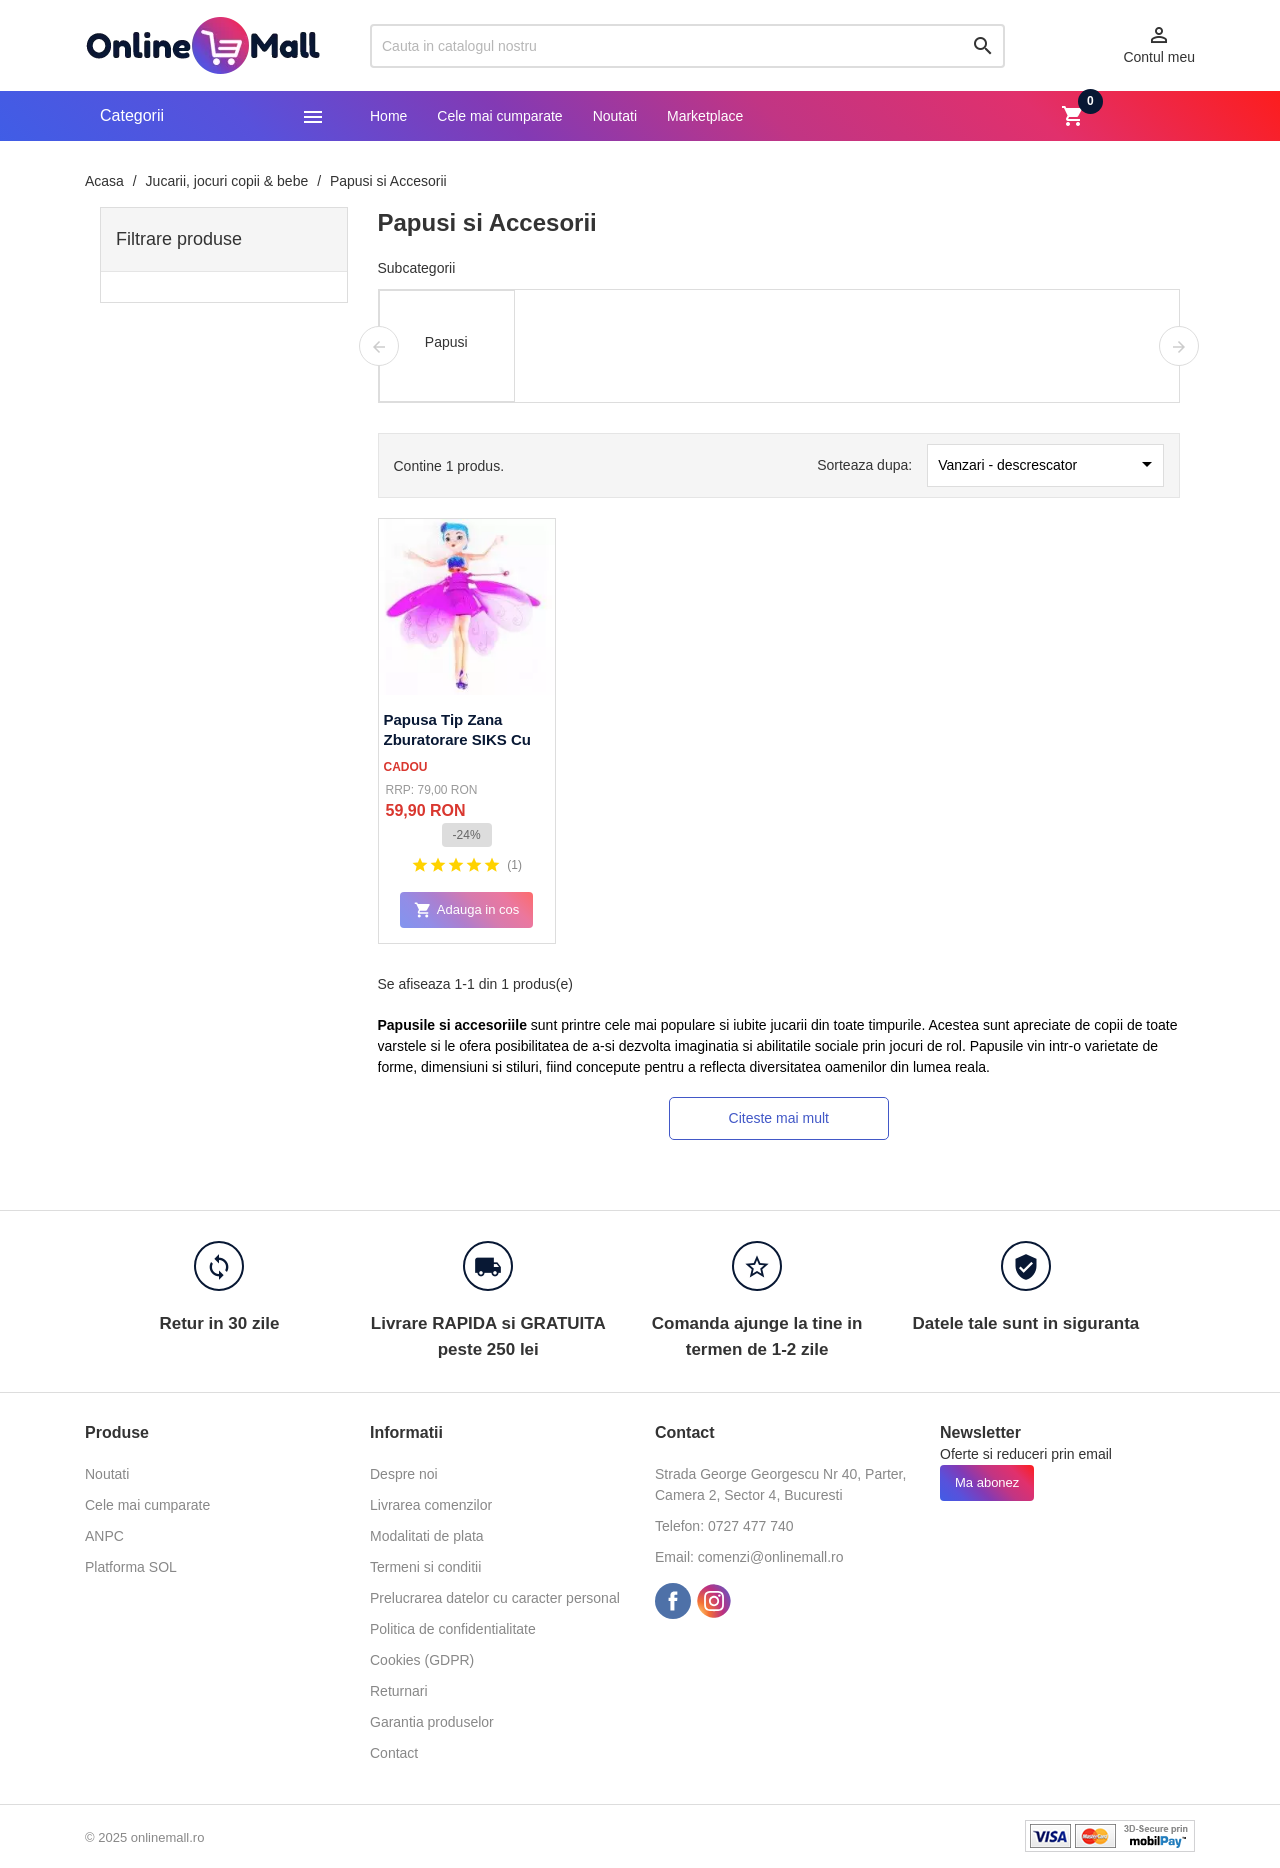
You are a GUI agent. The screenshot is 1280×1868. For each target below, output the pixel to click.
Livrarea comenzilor (431, 1505)
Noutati (615, 116)
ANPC (104, 1536)
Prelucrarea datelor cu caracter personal (495, 1598)
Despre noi (404, 1474)
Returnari (399, 1691)
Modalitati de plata (427, 1536)
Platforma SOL (131, 1567)
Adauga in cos (466, 910)
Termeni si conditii (425, 1567)
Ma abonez (987, 1482)
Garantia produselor (432, 1722)
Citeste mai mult (779, 1118)
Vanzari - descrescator (1048, 464)
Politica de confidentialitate (453, 1629)
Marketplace (705, 116)
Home (388, 116)
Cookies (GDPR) (422, 1660)
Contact (394, 1753)
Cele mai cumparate (499, 116)
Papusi (446, 342)
